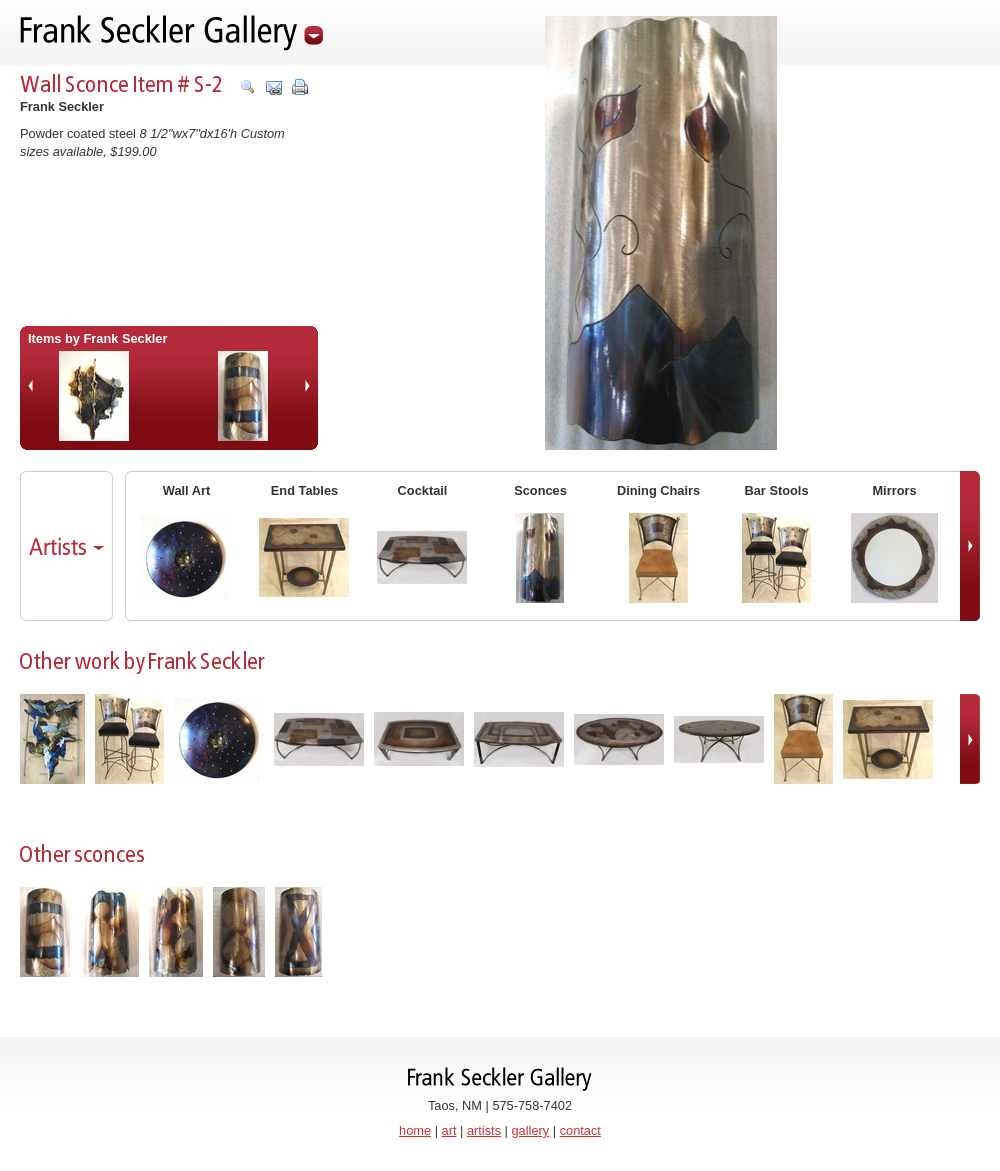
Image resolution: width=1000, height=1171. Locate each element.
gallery (531, 1130)
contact (580, 1130)
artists (484, 1130)
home (415, 1130)
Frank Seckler (62, 106)
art (449, 1130)
